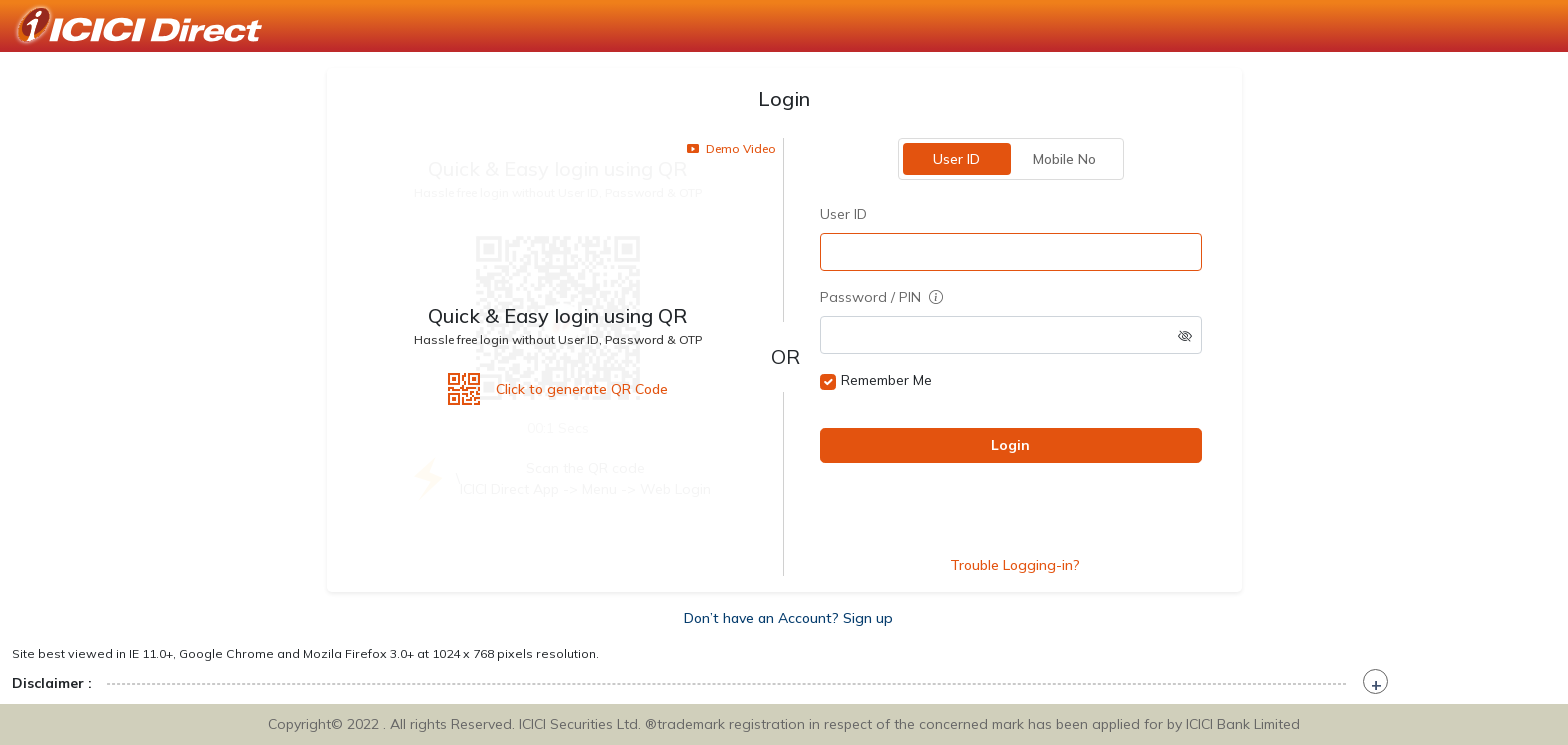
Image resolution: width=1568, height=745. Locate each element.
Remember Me (886, 380)
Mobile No (1064, 159)
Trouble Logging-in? (1015, 565)
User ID (956, 159)
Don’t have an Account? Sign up (788, 618)
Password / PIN (881, 297)
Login (1010, 445)
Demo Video (731, 148)
